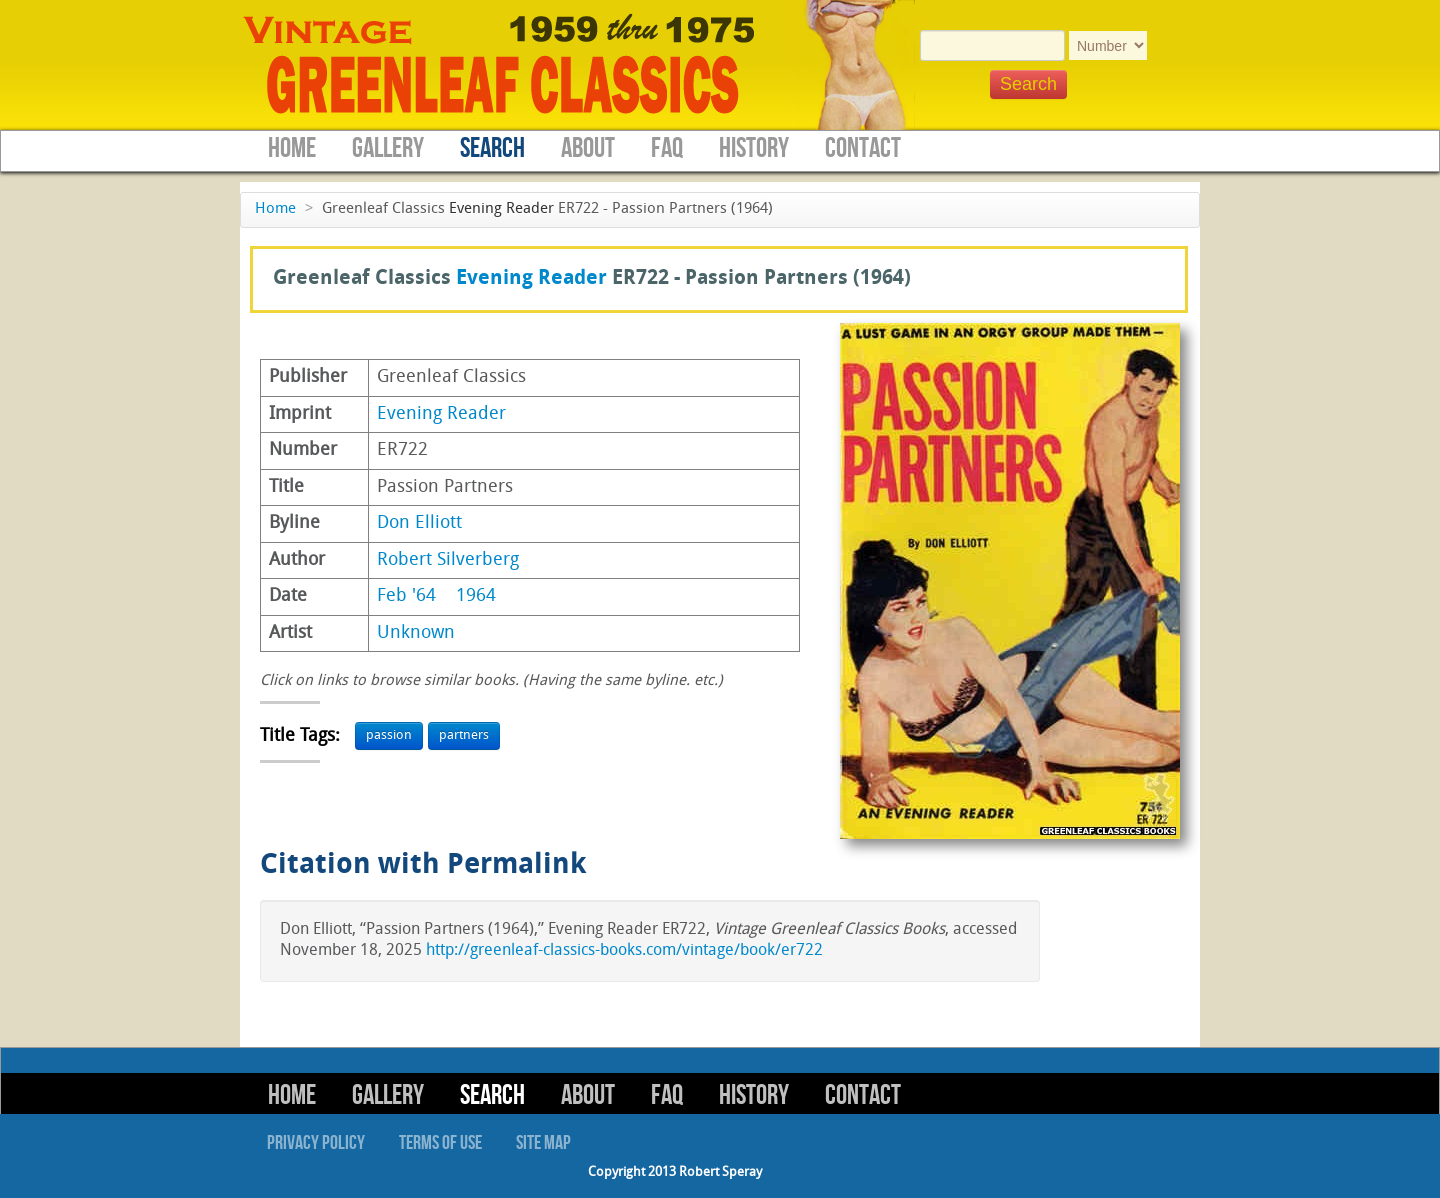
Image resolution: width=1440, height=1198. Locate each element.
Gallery (388, 148)
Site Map (543, 1143)
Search (492, 148)
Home (292, 148)
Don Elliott (419, 523)
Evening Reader (501, 209)
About (588, 148)
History (754, 148)
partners (464, 735)
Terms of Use (440, 1143)
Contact (863, 148)
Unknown (416, 633)
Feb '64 (406, 596)
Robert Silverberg (448, 560)
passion (389, 735)
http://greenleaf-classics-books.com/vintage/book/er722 (624, 951)
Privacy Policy (316, 1143)
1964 (476, 596)
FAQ (667, 148)
